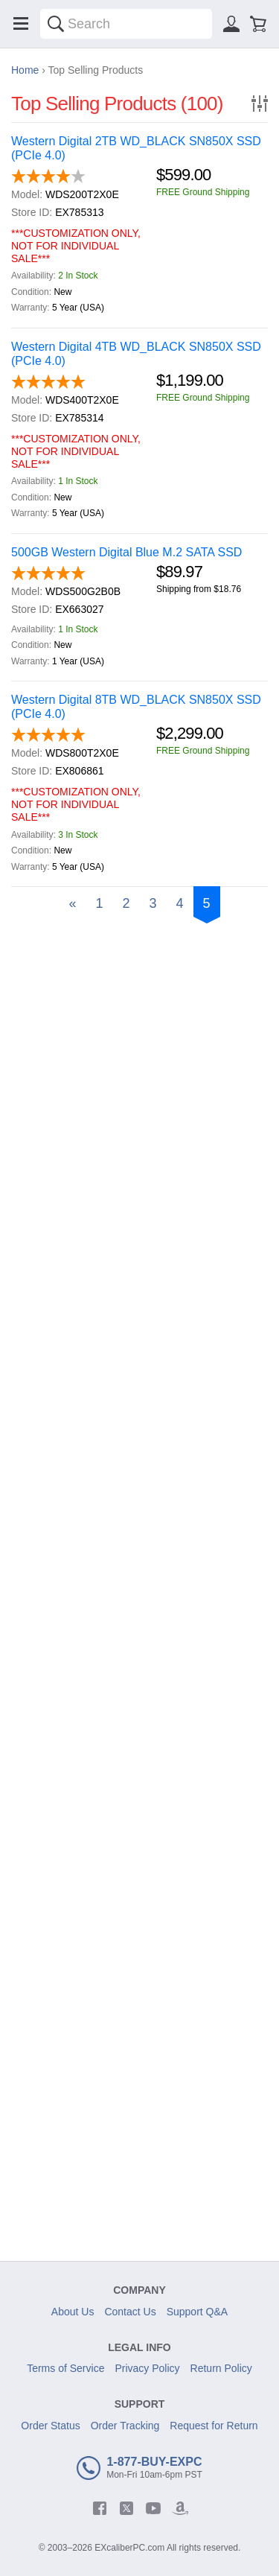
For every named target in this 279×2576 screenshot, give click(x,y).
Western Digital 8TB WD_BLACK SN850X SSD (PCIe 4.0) (136, 706)
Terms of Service (65, 2368)
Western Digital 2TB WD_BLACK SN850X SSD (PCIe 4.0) (136, 148)
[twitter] (126, 2508)
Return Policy (221, 2368)
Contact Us (129, 2312)
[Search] (56, 24)
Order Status (50, 2426)
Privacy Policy (147, 2368)
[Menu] (20, 23)
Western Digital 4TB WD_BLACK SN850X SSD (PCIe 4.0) (136, 353)
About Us (72, 2312)
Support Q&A (197, 2312)
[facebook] (100, 2508)
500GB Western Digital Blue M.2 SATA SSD (126, 552)
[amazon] (180, 2508)
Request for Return (213, 2426)
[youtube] (153, 2508)
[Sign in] (231, 23)
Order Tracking (125, 2426)
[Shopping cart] (258, 23)
